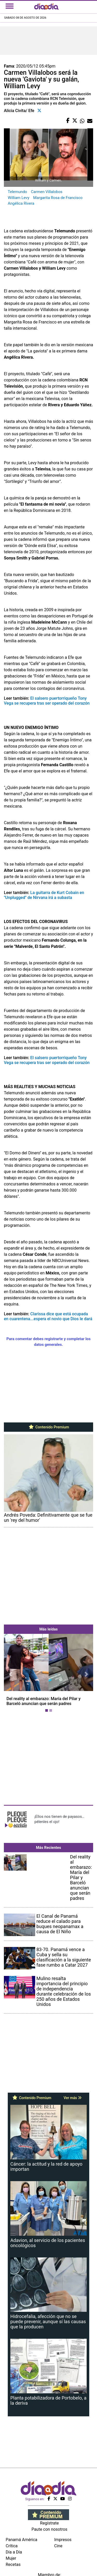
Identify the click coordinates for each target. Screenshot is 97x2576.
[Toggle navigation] (9, 6)
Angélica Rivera (21, 203)
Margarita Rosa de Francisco (58, 197)
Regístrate (49, 2523)
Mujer (11, 2558)
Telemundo (17, 191)
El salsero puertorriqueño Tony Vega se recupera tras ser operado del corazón (47, 701)
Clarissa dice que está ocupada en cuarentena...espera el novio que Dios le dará (48, 1316)
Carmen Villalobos (47, 191)
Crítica (12, 2545)
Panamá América (21, 2539)
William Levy (18, 197)
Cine (58, 2545)
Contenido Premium (48, 1427)
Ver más (72, 2098)
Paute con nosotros (50, 2529)
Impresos (63, 2539)
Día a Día (14, 2552)
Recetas (13, 2564)
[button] (10, 1674)
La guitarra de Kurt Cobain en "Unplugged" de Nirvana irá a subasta (44, 895)
